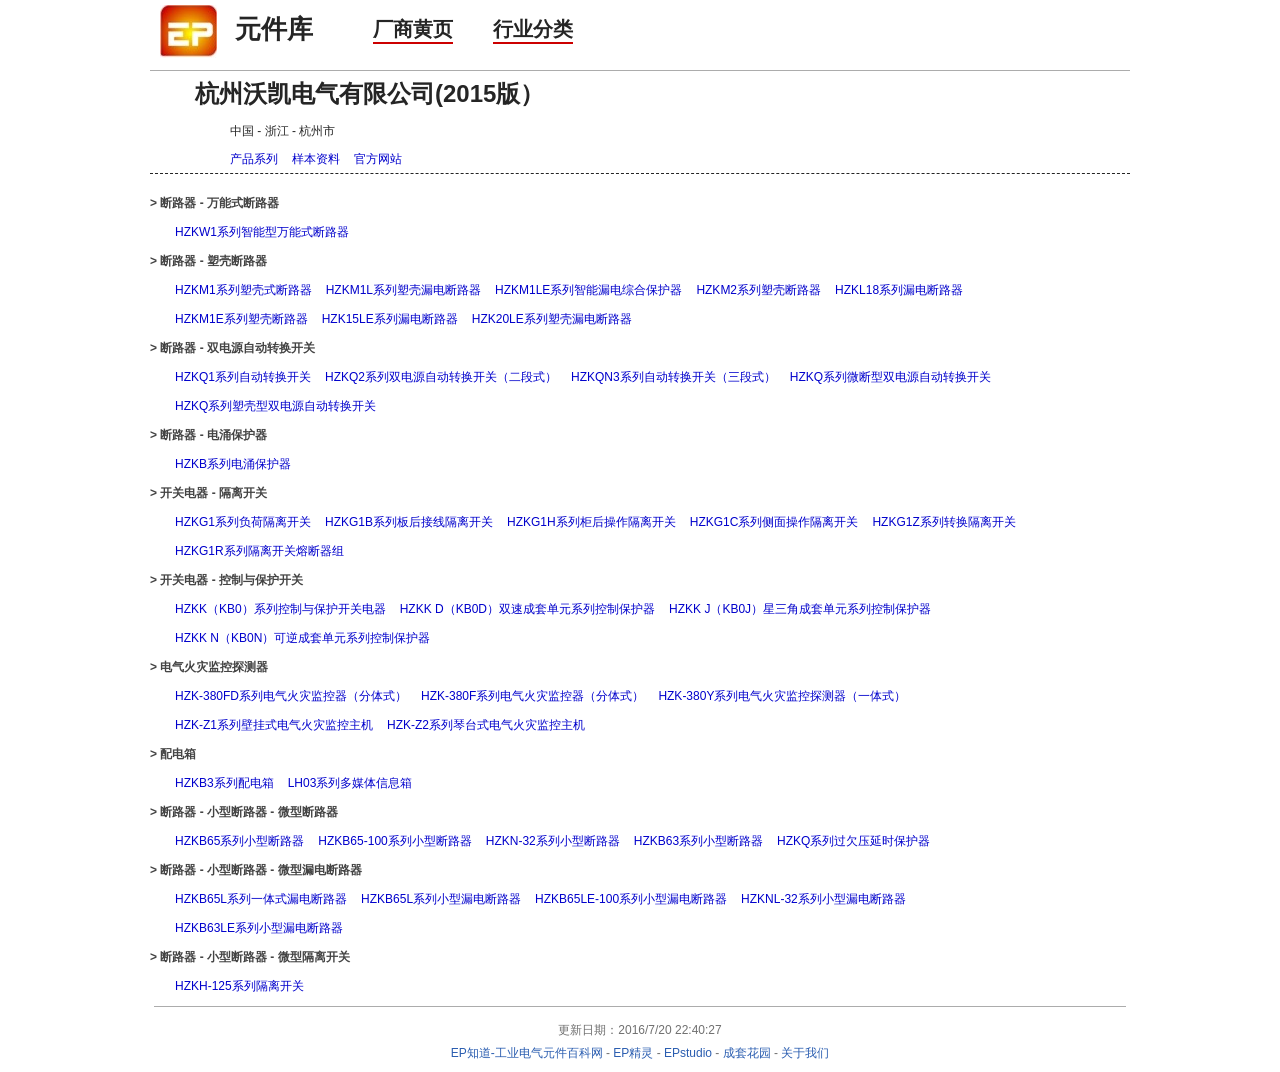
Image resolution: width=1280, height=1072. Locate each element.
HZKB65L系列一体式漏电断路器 (261, 899)
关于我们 (805, 1053)
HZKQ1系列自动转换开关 (243, 377)
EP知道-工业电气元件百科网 (527, 1053)
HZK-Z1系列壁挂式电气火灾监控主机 (274, 725)
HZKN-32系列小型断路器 (553, 841)
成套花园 (747, 1053)
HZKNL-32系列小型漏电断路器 (823, 899)
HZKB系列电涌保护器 (233, 464)
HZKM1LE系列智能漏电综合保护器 (588, 290)
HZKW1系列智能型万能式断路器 (262, 232)
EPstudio (688, 1053)
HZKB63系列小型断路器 (698, 841)
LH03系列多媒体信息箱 (350, 783)
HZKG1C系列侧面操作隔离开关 (774, 522)
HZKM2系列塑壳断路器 (758, 290)
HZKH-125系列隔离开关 (239, 986)
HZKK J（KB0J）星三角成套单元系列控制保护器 (800, 609)
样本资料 (316, 159)
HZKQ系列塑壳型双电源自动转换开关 (275, 406)
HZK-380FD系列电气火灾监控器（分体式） (291, 696)
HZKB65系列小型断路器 (239, 841)
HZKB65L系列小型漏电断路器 (441, 899)
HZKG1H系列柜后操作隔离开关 (591, 522)
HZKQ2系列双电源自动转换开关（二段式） (441, 377)
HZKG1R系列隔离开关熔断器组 (259, 551)
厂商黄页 (413, 29)
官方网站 (378, 159)
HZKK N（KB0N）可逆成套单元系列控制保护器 (302, 638)
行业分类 (533, 29)
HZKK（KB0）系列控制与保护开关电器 (280, 609)
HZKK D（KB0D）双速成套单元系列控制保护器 (527, 609)
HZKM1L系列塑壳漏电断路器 (403, 290)
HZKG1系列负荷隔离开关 (243, 522)
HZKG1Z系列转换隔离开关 (943, 522)
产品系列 (254, 159)
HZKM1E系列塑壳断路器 (241, 319)
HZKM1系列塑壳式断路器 (243, 290)
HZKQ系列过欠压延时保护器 (853, 841)
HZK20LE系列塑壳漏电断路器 (552, 319)
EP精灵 (633, 1053)
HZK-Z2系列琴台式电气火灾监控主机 (486, 725)
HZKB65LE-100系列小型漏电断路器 (631, 899)
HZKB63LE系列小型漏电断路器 (259, 928)
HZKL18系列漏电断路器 (899, 290)
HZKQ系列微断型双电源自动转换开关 (890, 377)
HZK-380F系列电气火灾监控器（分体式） (532, 696)
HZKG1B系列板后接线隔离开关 (409, 522)
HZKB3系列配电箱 (224, 783)
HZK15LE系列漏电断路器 (390, 319)
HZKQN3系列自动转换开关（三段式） (673, 377)
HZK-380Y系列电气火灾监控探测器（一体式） (782, 696)
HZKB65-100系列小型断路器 (394, 841)
